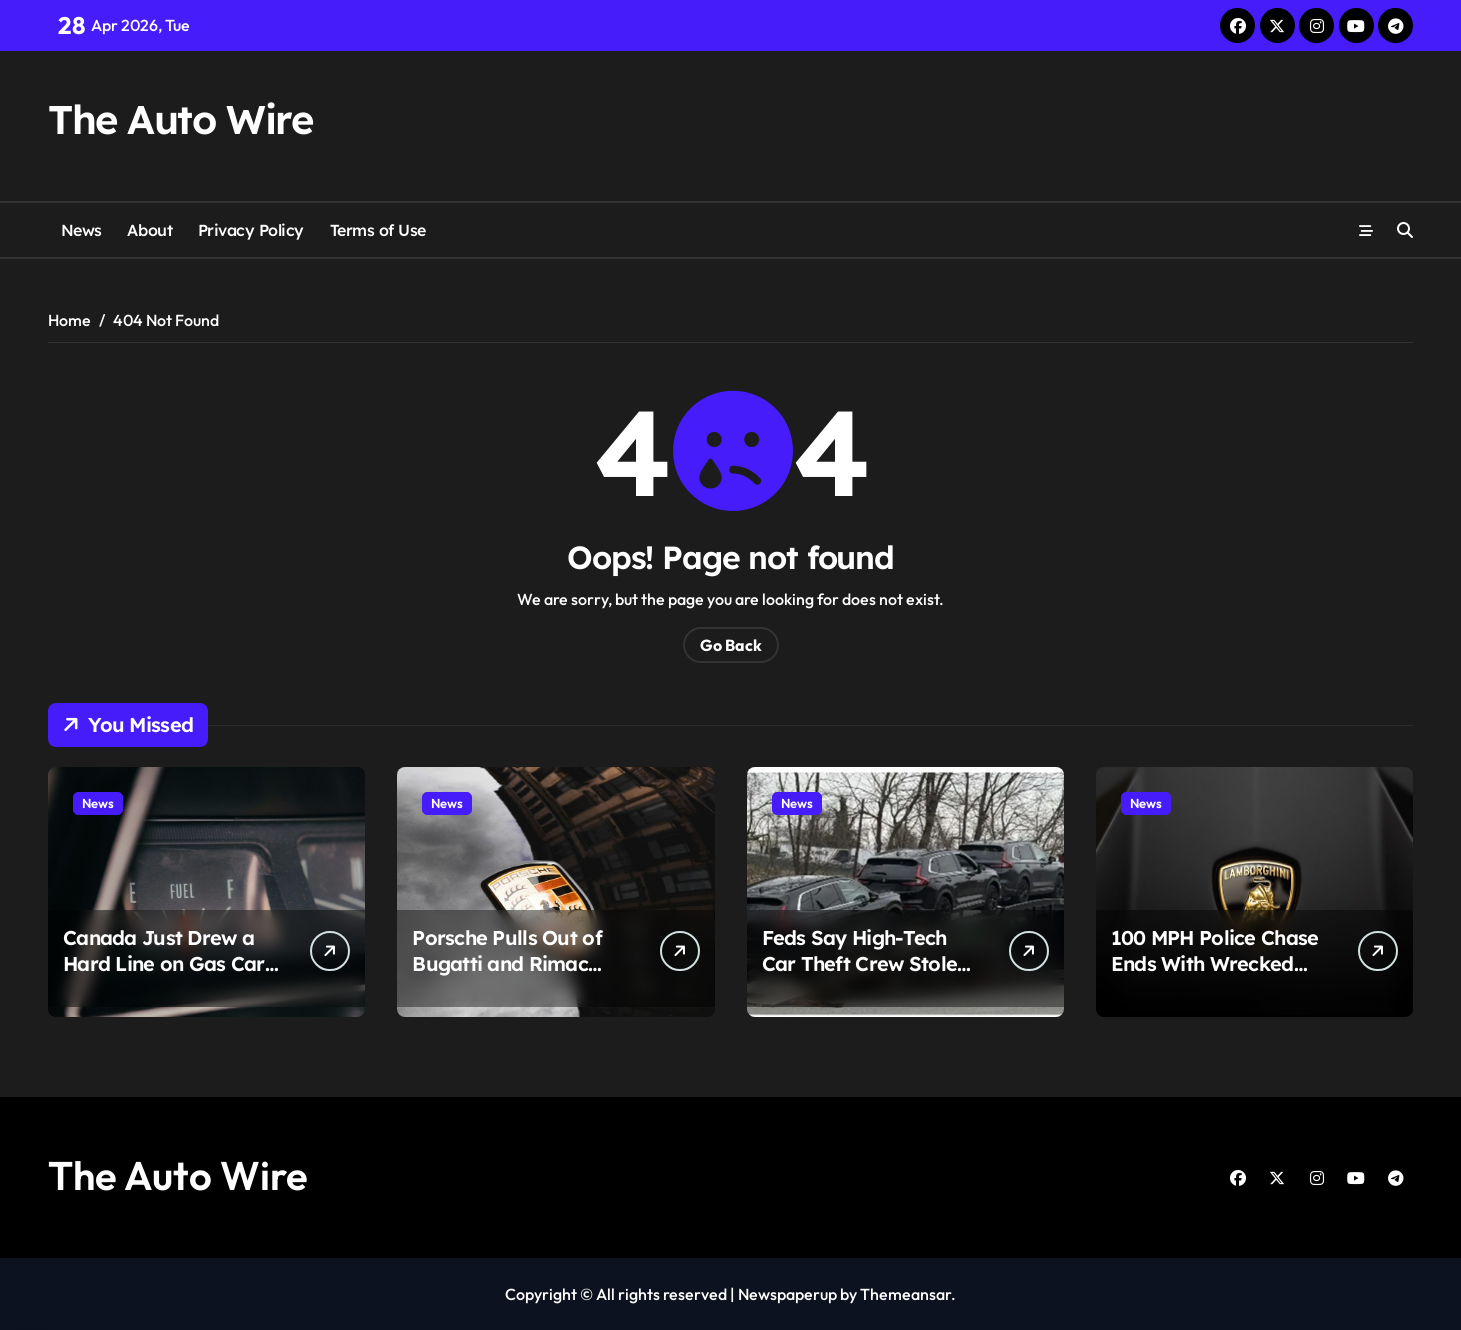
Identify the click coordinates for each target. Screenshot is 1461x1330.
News (81, 230)
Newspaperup (787, 1294)
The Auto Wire (180, 119)
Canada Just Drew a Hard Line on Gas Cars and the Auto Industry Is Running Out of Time (172, 976)
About (149, 230)
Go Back (731, 645)
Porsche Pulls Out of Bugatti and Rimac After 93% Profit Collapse (507, 976)
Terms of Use (378, 230)
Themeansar (905, 1294)
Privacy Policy (251, 230)
